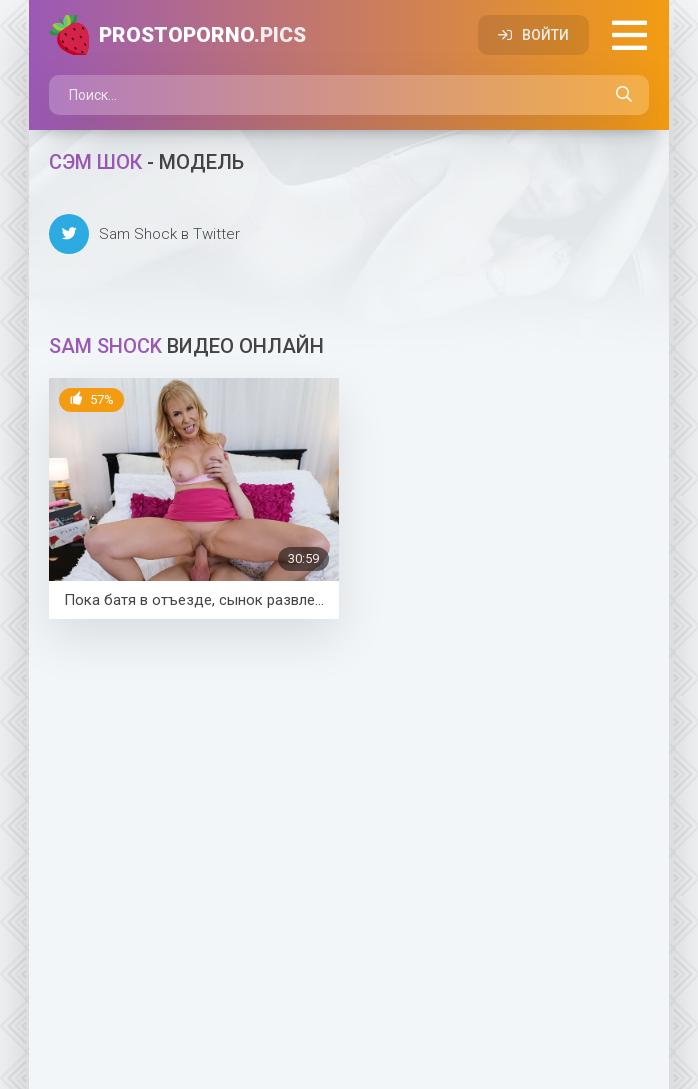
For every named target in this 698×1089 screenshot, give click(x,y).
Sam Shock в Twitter (144, 234)
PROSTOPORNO (202, 35)
